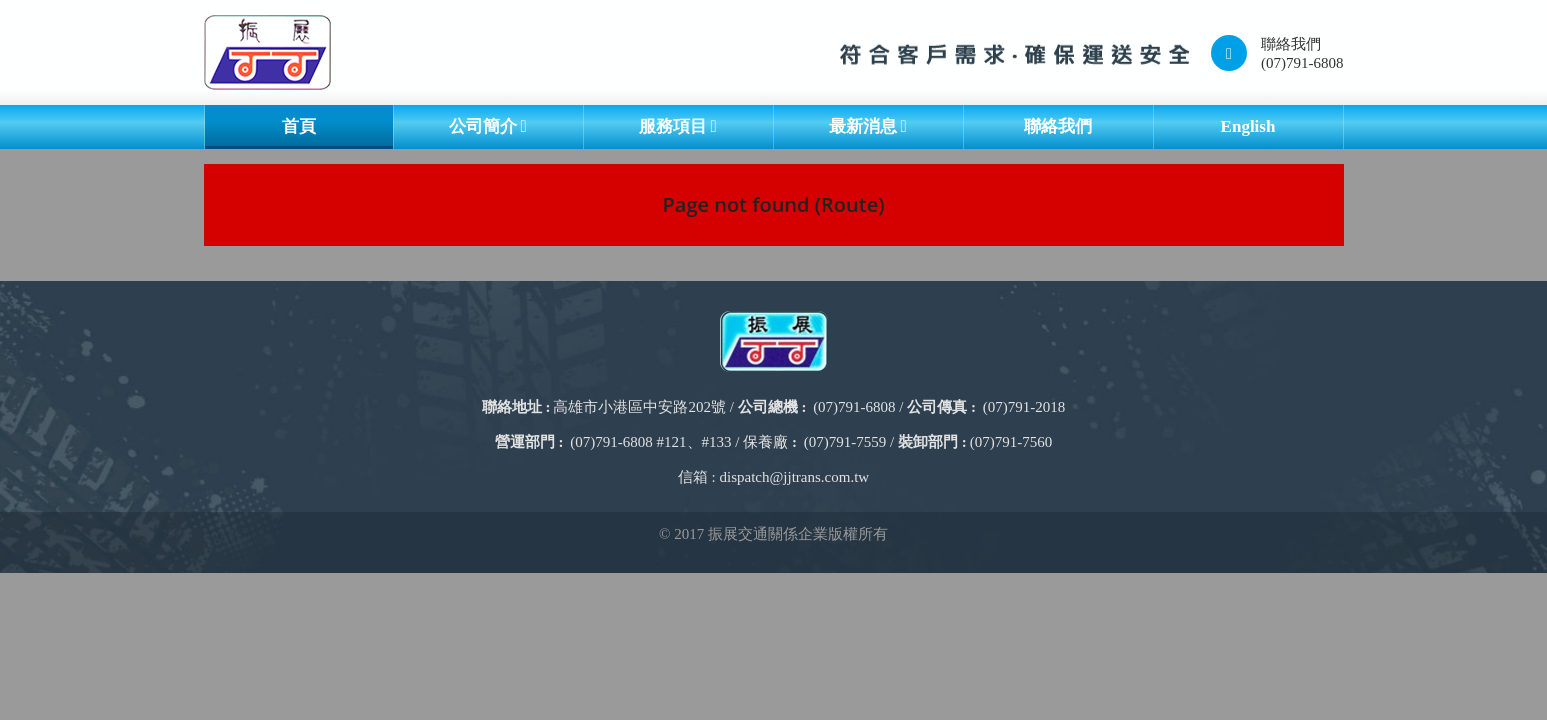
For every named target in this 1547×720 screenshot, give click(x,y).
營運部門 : (529, 442)
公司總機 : (772, 407)
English (1248, 126)
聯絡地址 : (516, 407)
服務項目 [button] (677, 126)
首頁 (299, 126)
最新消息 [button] (867, 126)
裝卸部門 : (932, 442)
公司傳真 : (941, 407)
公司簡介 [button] (487, 126)
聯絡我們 (1058, 126)
